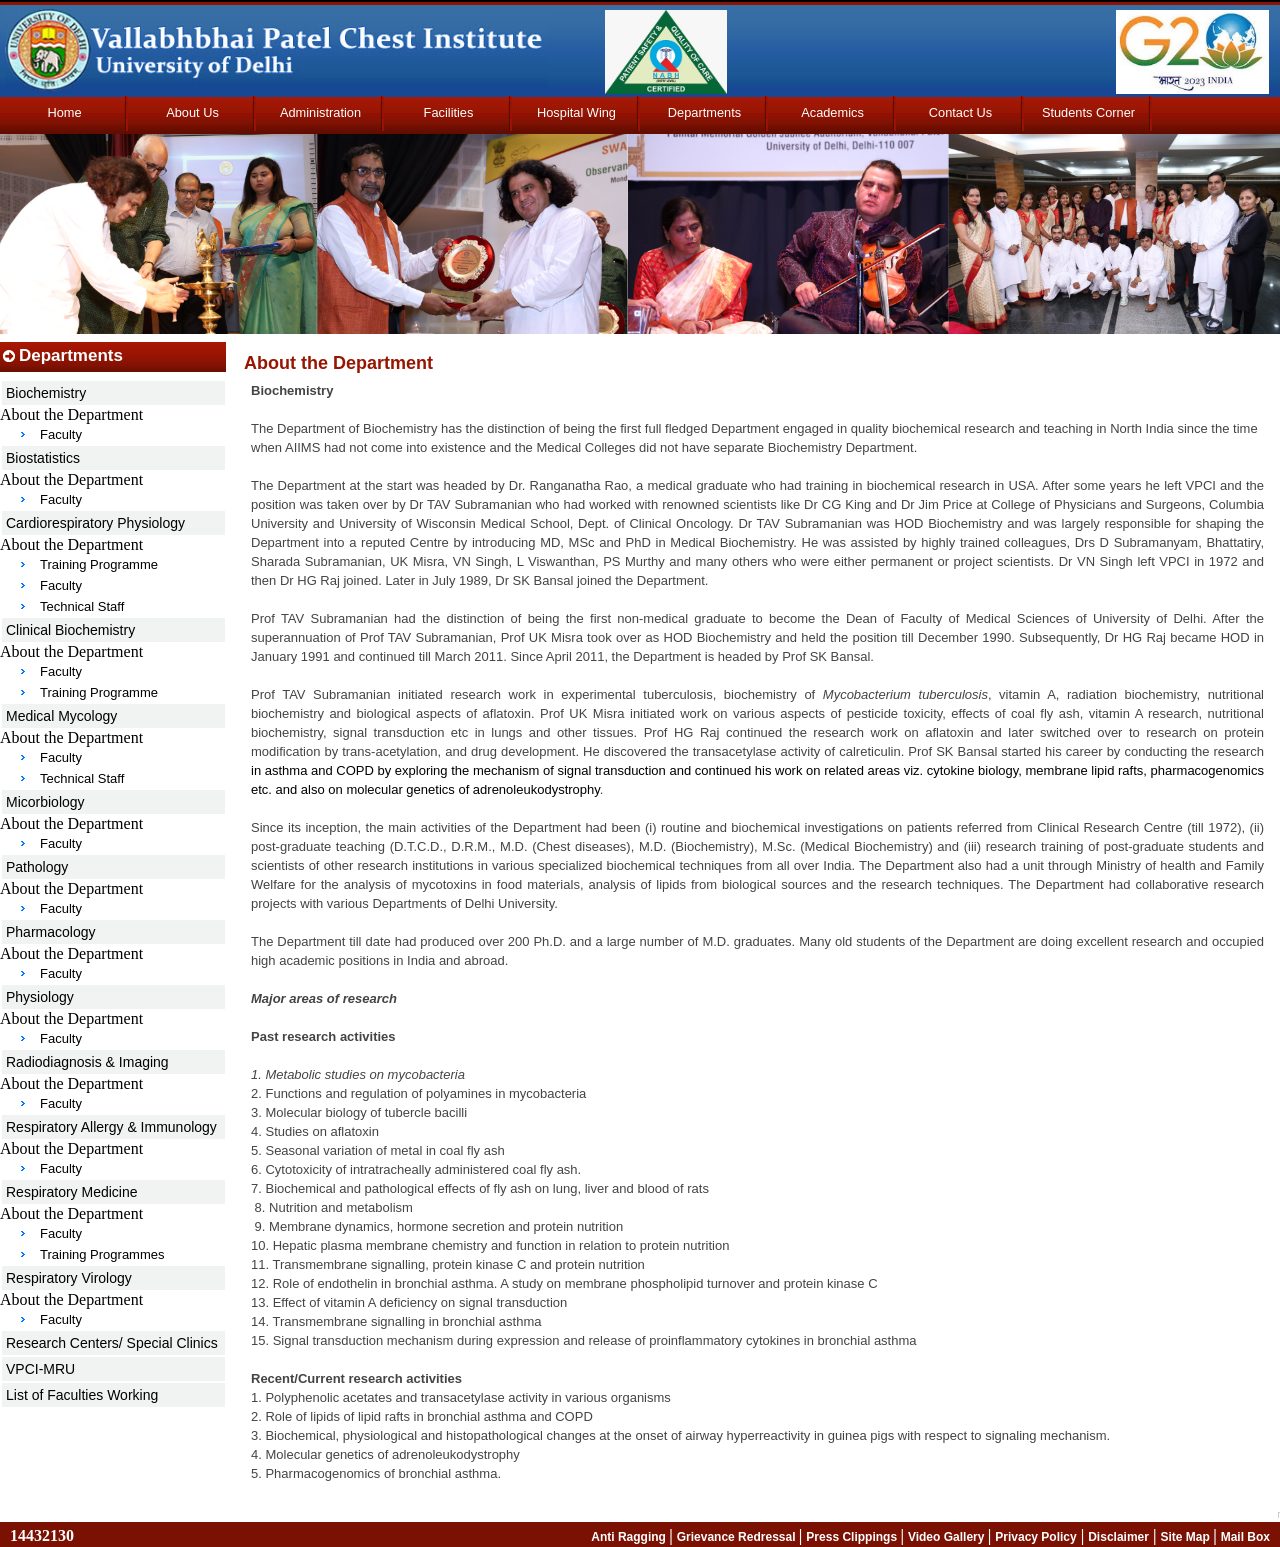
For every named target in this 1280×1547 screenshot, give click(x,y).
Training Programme (99, 564)
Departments (704, 112)
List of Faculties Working (82, 1395)
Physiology (40, 997)
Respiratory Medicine (72, 1192)
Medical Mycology (61, 716)
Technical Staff (82, 606)
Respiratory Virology (69, 1278)
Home (64, 112)
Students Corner (1088, 112)
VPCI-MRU (40, 1369)
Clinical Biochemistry (70, 630)
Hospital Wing (576, 112)
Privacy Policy (1035, 1537)
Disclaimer (1118, 1537)
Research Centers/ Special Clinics (112, 1343)
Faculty (61, 434)
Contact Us (960, 112)
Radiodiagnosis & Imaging (87, 1062)
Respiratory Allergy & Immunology (111, 1127)
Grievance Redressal (738, 1537)
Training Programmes (102, 1254)
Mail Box (1245, 1537)
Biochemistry (46, 393)
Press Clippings (853, 1537)
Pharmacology (51, 932)
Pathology (37, 867)
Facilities (449, 112)
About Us (192, 112)
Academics (832, 112)
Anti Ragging (630, 1537)
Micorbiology (45, 802)
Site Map (1186, 1537)
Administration (320, 112)
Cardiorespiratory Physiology (95, 523)
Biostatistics (43, 458)
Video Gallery (948, 1537)
